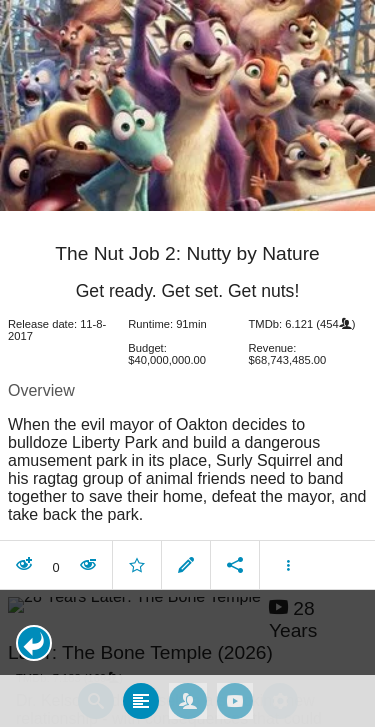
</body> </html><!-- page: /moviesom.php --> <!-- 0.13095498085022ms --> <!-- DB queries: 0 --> (187, 363)
